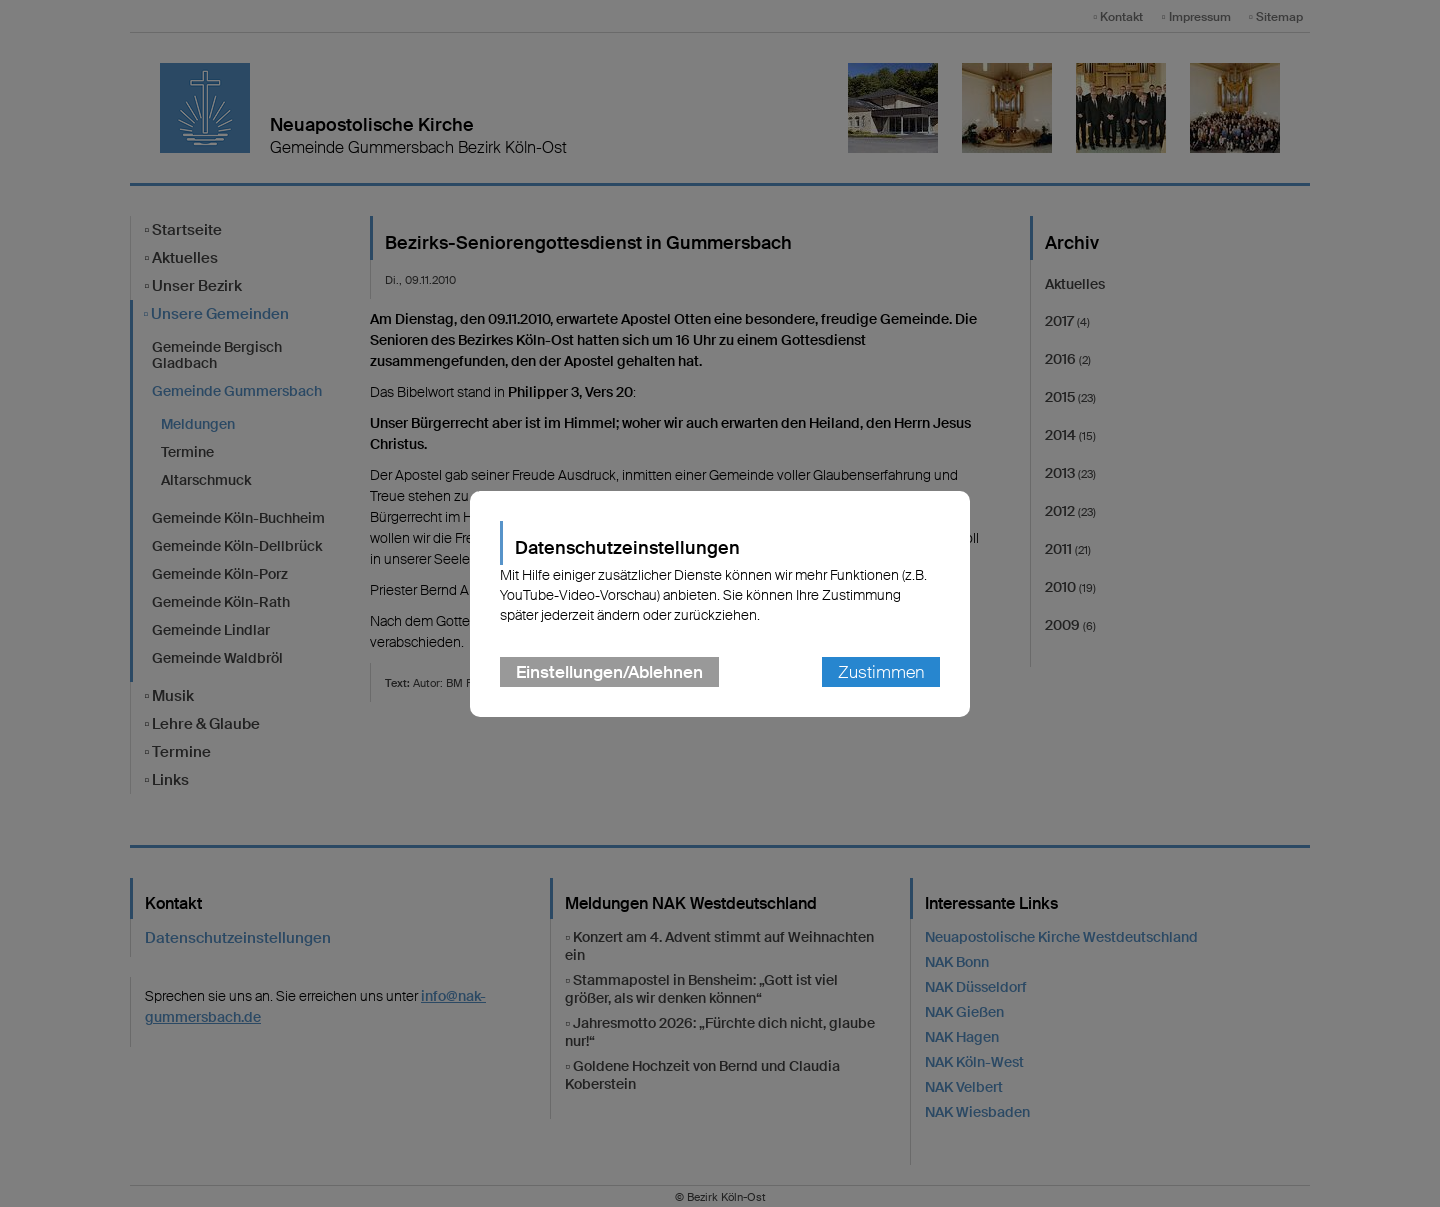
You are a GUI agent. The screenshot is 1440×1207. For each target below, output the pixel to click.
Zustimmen (881, 672)
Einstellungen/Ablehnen (609, 672)
